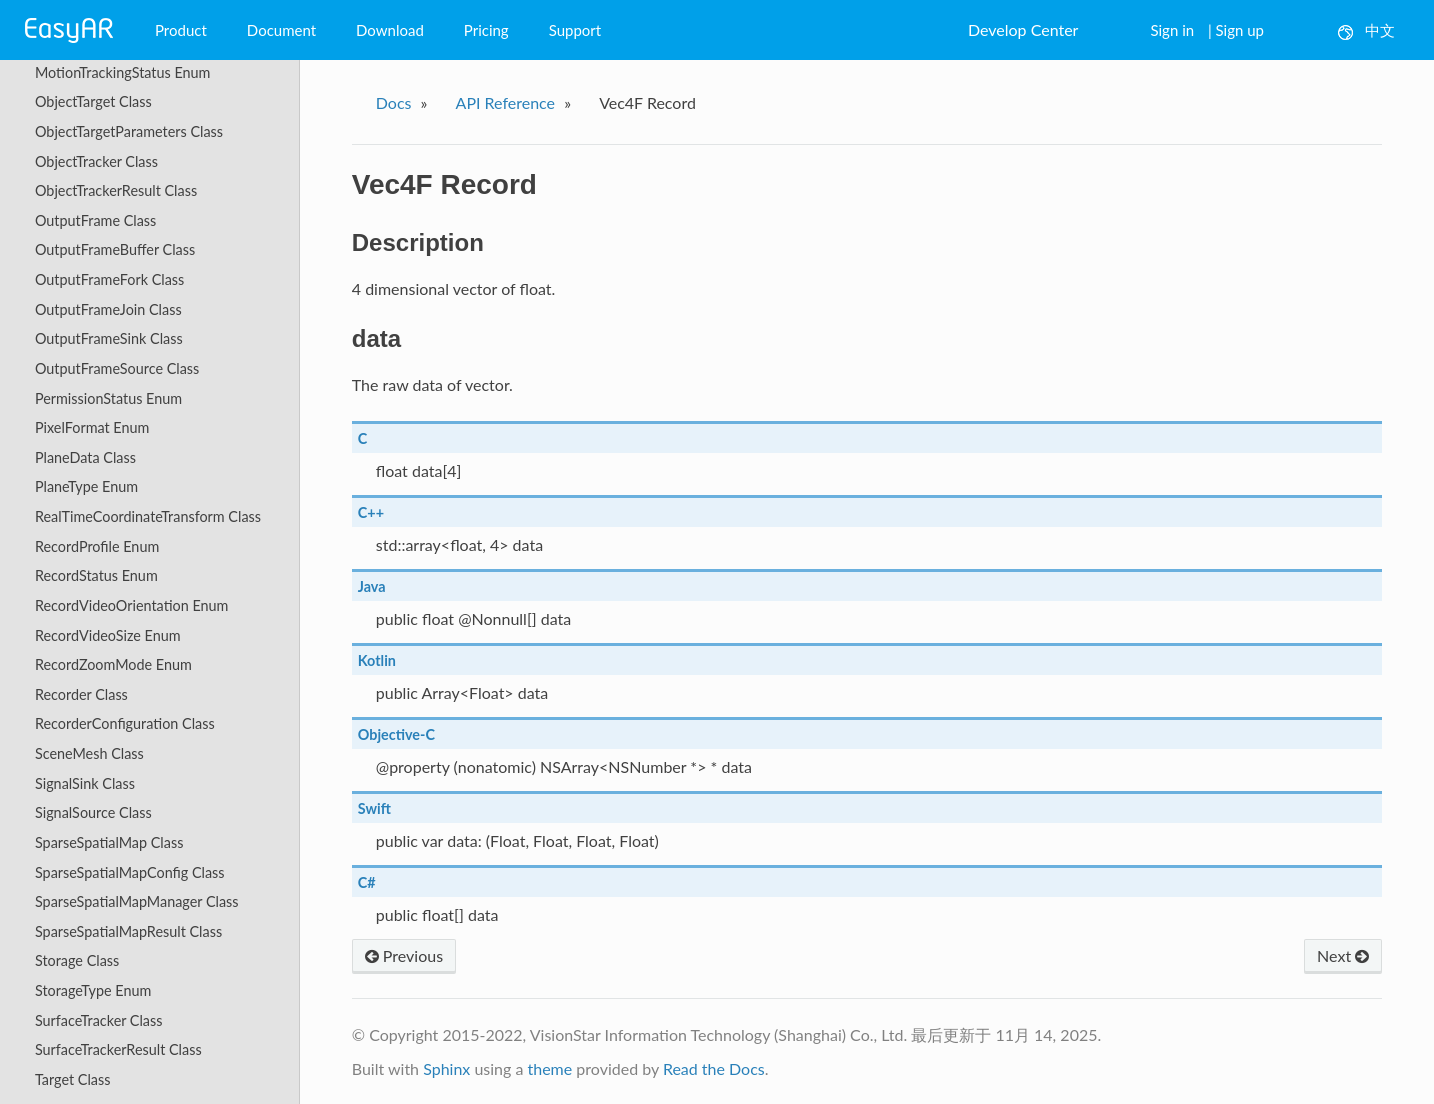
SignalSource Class (93, 812)
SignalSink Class (85, 783)
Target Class (72, 1079)
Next (1343, 955)
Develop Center (1023, 29)
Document (281, 30)
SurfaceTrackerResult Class (118, 1049)
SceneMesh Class (89, 753)
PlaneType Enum (86, 486)
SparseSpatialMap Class (109, 842)
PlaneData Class (85, 457)
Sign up (1240, 30)
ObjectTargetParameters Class (129, 131)
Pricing (486, 30)
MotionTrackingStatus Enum (123, 72)
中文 (1366, 30)
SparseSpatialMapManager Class (137, 901)
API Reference (506, 102)
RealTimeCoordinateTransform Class (148, 516)
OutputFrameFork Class (109, 279)
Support (575, 30)
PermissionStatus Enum (108, 398)
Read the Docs (714, 1068)
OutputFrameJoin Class (108, 309)
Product (181, 30)
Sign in (1172, 30)
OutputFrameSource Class (117, 368)
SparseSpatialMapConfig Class (130, 872)
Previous (404, 955)
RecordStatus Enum (96, 575)
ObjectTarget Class (93, 101)
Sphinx (446, 1068)
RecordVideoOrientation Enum (131, 605)
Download (390, 30)
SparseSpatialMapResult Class (128, 931)
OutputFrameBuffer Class (115, 249)
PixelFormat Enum (92, 427)
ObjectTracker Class (96, 161)
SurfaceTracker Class (99, 1020)
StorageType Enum (93, 990)
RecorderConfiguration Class (125, 723)
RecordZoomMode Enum (113, 664)
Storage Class (77, 960)
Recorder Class (81, 694)
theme (549, 1068)
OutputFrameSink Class (109, 338)
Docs (394, 102)
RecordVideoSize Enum (108, 635)
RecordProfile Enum (97, 546)
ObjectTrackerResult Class (116, 190)
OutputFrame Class (95, 220)
